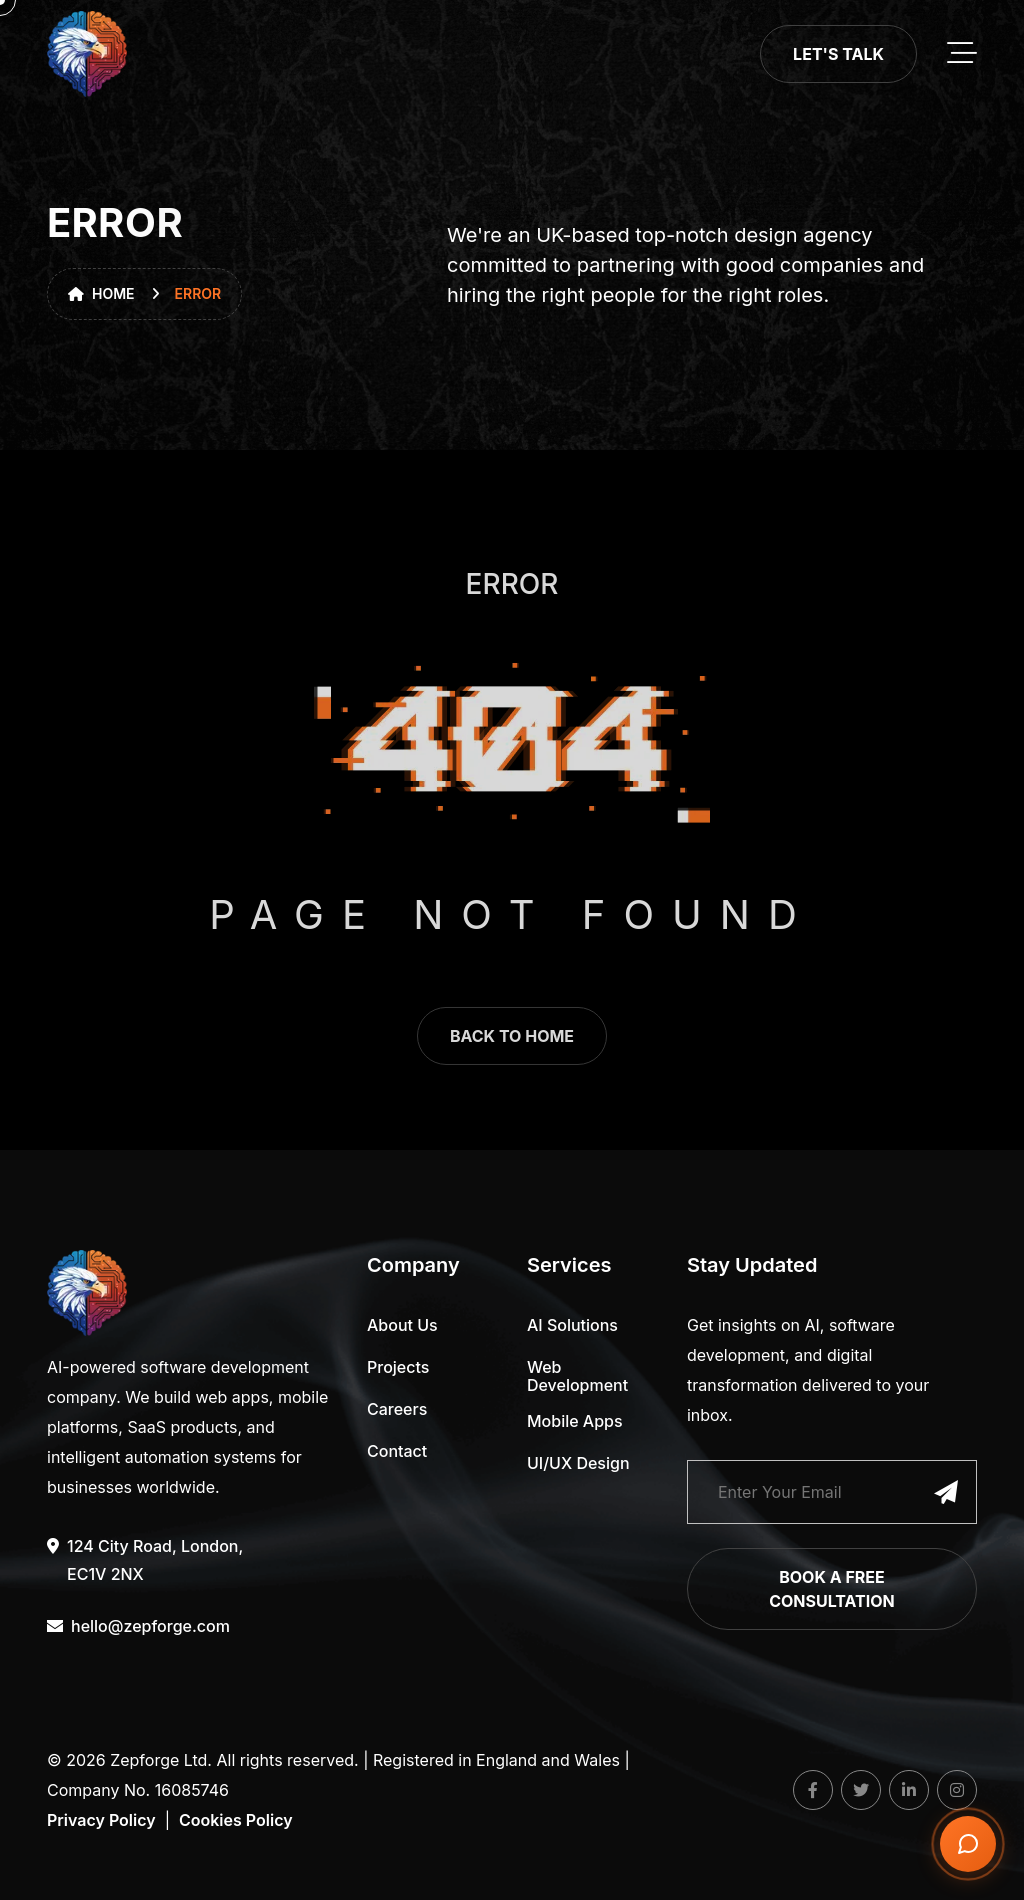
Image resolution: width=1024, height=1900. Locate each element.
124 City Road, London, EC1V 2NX (145, 1558)
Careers (397, 1409)
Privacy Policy (101, 1820)
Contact (397, 1451)
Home (101, 293)
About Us (402, 1325)
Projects (398, 1367)
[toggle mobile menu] (962, 54)
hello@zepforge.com (138, 1626)
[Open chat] (968, 1844)
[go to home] (87, 54)
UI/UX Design (578, 1463)
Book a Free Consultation (832, 1589)
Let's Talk (838, 54)
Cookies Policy (236, 1820)
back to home (512, 1053)
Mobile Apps (575, 1421)
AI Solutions (572, 1325)
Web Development (577, 1376)
